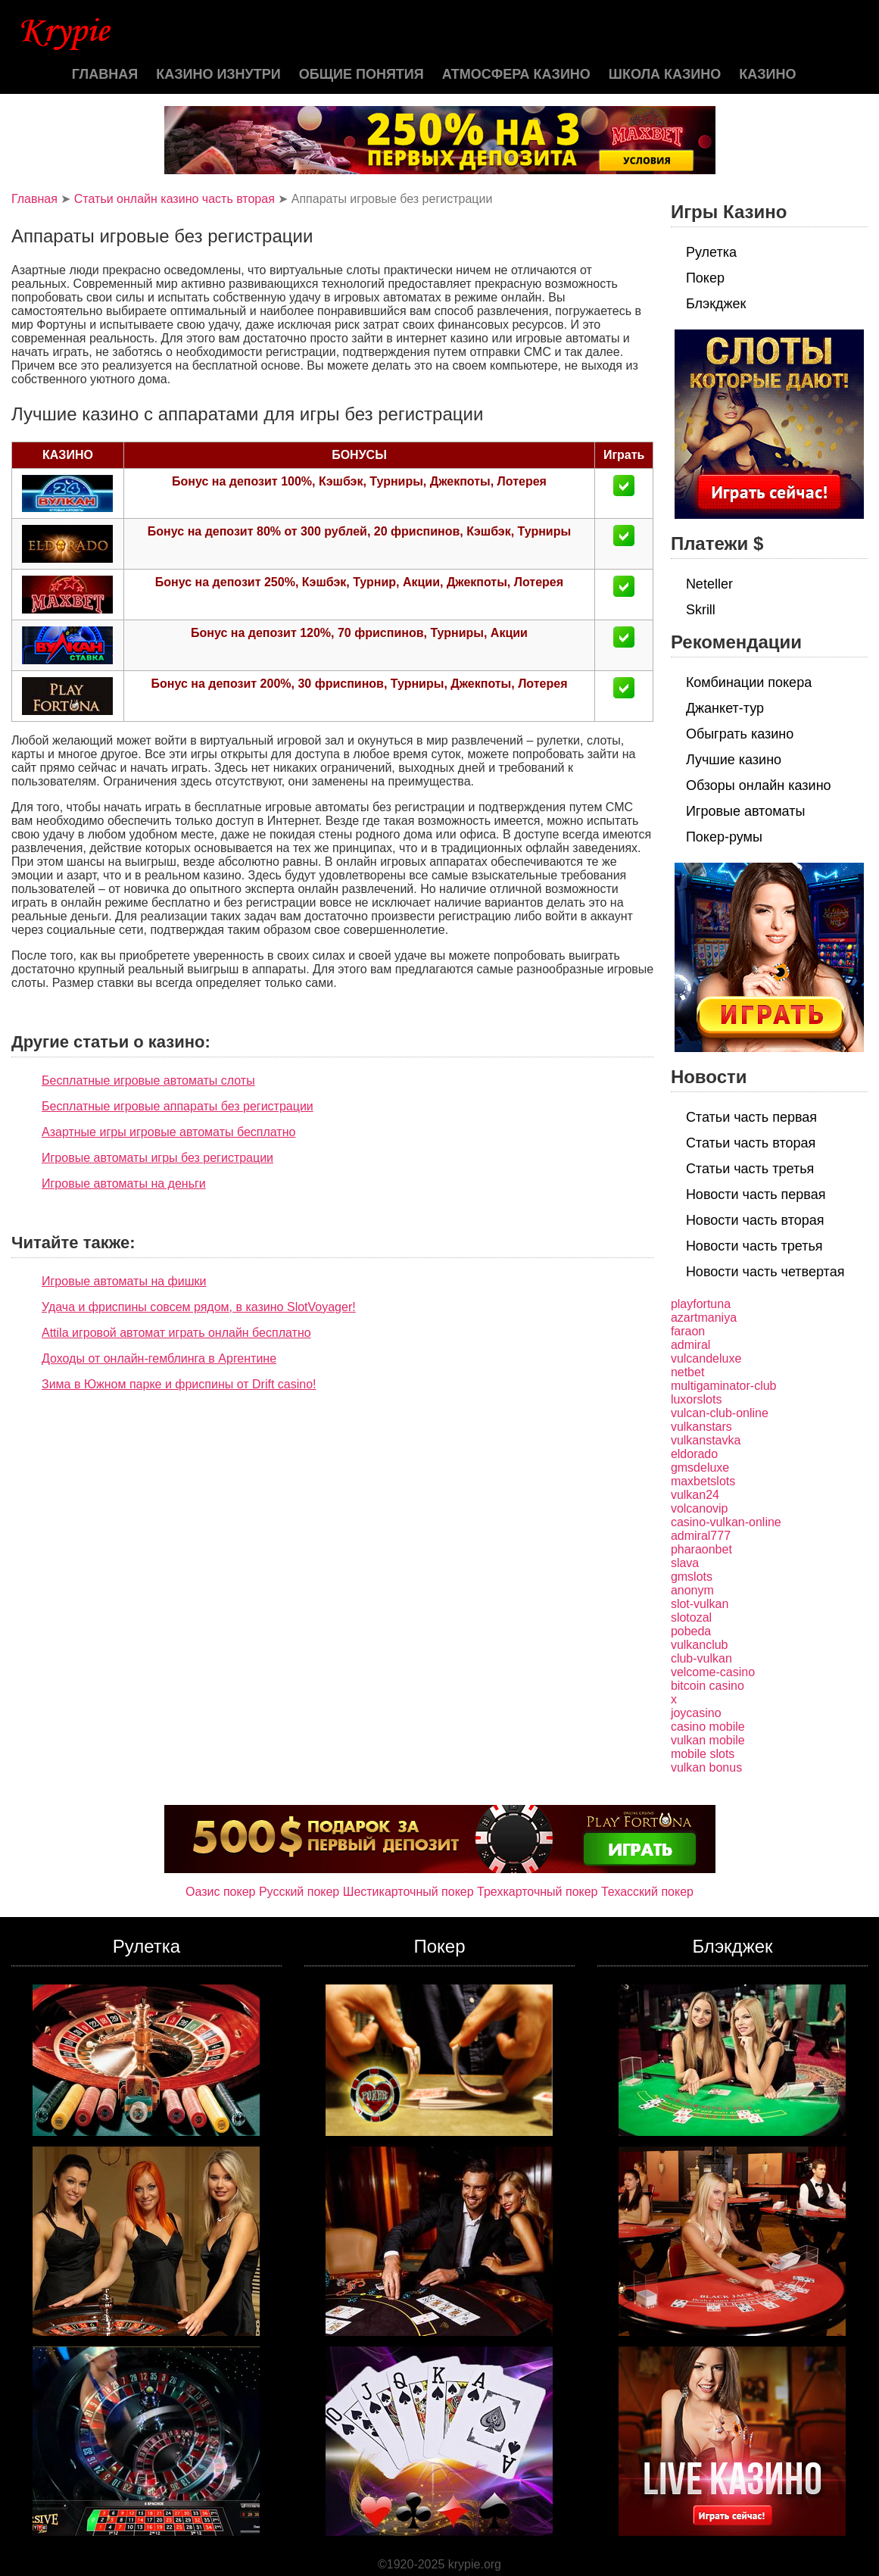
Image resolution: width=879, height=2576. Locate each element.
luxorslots (696, 1399)
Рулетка (711, 252)
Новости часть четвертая (765, 1271)
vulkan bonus (706, 1767)
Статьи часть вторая (750, 1143)
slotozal (691, 1617)
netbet (687, 1372)
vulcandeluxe (706, 1358)
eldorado (694, 1453)
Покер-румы (724, 837)
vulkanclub (699, 1644)
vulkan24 (695, 1494)
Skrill (700, 609)
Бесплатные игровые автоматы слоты (148, 1080)
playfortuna (701, 1303)
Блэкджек (716, 303)
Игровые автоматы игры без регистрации (157, 1157)
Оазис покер (220, 1891)
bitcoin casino (707, 1685)
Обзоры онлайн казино (758, 785)
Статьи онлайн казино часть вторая (174, 198)
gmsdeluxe (700, 1467)
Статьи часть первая (751, 1117)
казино (767, 74)
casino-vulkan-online (726, 1522)
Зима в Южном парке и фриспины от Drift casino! (179, 1384)
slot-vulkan (699, 1603)
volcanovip (699, 1508)
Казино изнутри (218, 74)
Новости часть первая (756, 1194)
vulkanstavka (706, 1440)
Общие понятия (361, 74)
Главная (105, 74)
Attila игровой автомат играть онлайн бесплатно (176, 1332)
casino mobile (708, 1726)
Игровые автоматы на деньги (124, 1183)
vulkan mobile (708, 1740)
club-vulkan (701, 1658)
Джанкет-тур (725, 708)
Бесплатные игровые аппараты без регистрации (177, 1106)
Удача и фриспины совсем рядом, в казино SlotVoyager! (199, 1306)
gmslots (691, 1576)
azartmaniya (704, 1317)
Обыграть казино (739, 734)
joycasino (696, 1712)
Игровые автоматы (745, 811)
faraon (688, 1331)
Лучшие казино (733, 759)
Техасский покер (647, 1891)
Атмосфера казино (516, 74)
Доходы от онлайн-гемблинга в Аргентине (159, 1358)
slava (685, 1563)
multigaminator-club (724, 1385)
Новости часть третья (754, 1246)
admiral (690, 1344)
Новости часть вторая (755, 1220)
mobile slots (702, 1753)
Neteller (709, 584)
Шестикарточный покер (408, 1891)
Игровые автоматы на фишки (124, 1281)
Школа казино (665, 74)
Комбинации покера (749, 682)
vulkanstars (701, 1426)
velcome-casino (713, 1672)
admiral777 (701, 1535)
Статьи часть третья (750, 1168)
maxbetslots (703, 1481)
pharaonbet (701, 1549)
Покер (705, 278)
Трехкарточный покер (537, 1891)
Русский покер (299, 1891)
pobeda (691, 1631)
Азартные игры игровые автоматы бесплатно (168, 1132)
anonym (692, 1590)
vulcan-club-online (719, 1413)
